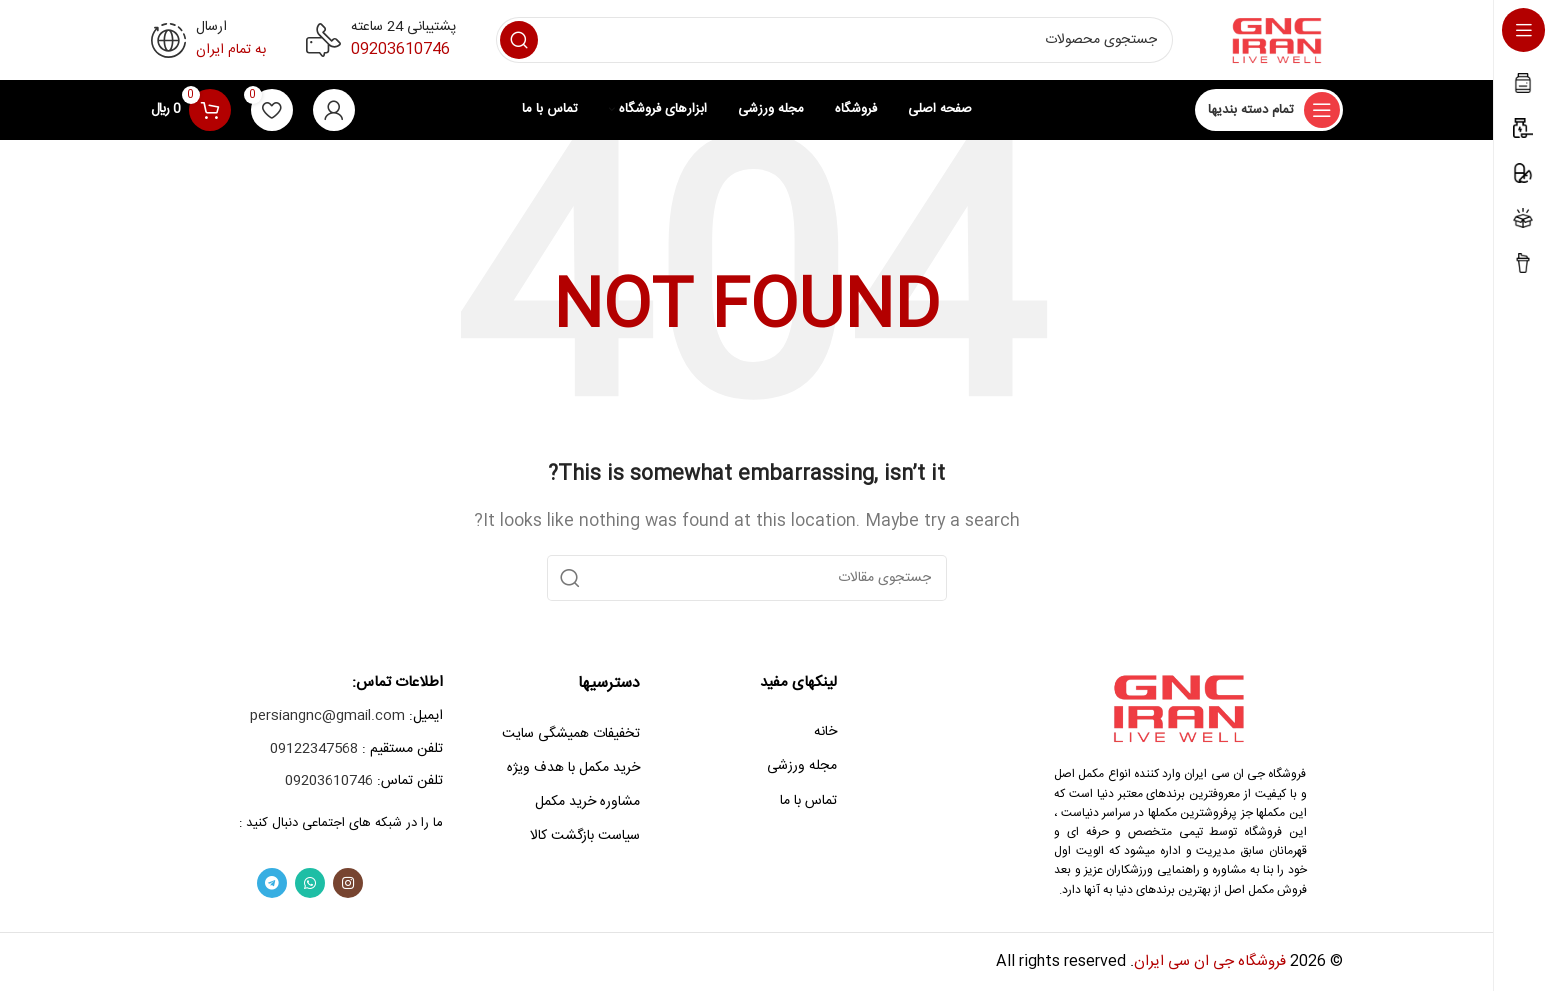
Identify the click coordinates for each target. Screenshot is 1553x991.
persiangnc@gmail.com (327, 716)
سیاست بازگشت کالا (585, 836)
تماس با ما (808, 801)
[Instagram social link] (348, 883)
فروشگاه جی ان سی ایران (1210, 961)
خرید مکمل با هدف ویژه (573, 768)
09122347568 (314, 749)
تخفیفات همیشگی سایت (571, 734)
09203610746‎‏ (400, 49)
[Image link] (1180, 708)
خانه (825, 732)
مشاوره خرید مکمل (587, 802)
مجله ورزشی (802, 766)
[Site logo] (1278, 40)
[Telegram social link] (272, 883)
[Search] (834, 40)
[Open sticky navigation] (1269, 110)
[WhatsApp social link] (310, 883)
